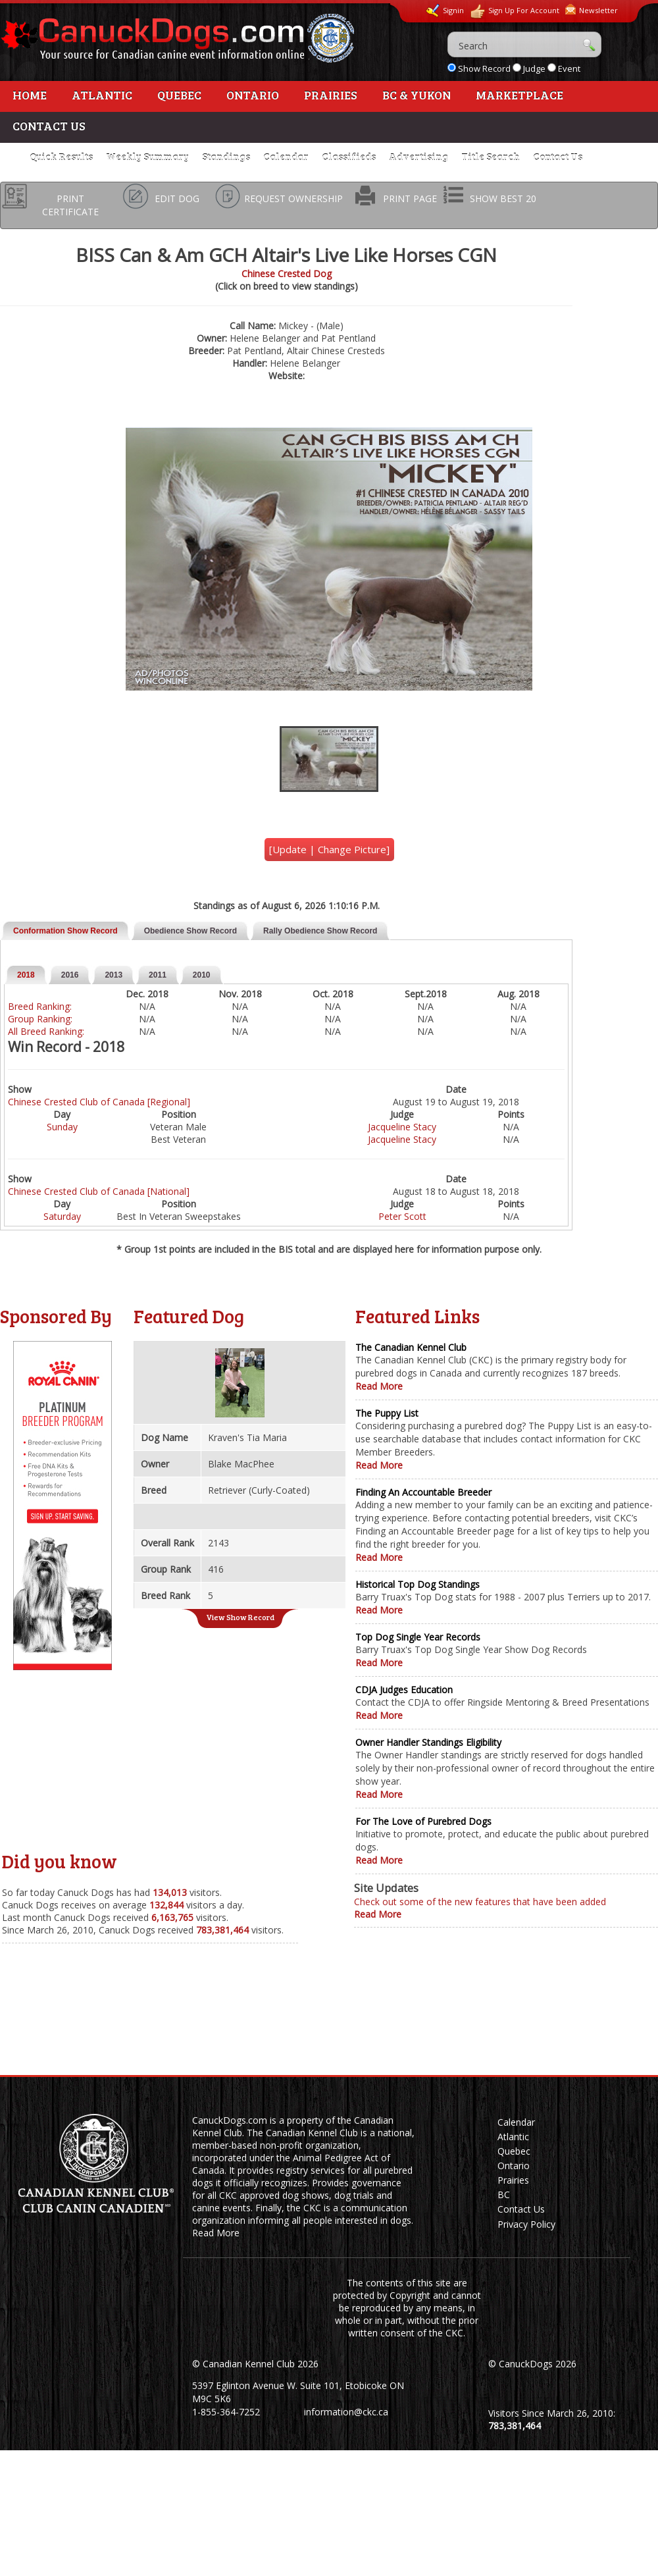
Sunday (62, 1126)
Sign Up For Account (514, 11)
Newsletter (591, 9)
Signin (445, 10)
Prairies (330, 95)
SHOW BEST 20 (503, 198)
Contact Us (49, 126)
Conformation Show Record (65, 930)
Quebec (179, 95)
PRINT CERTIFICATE (70, 205)
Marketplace (519, 95)
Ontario (252, 95)
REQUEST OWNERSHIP (293, 198)
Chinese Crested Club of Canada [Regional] (99, 1101)
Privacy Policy (526, 2224)
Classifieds (349, 156)
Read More (379, 1386)
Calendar (286, 156)
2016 (70, 975)
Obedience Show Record (190, 930)
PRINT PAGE (410, 198)
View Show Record (240, 1617)
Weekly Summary (147, 156)
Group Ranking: (40, 1018)
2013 (113, 975)
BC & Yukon (416, 95)
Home (30, 95)
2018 (26, 975)
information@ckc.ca (346, 2411)
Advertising (418, 156)
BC (503, 2194)
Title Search (490, 156)
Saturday (62, 1216)
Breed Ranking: (40, 1006)
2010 (202, 975)
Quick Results (61, 156)
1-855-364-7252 (226, 2411)
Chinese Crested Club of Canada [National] (99, 1191)
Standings (226, 156)
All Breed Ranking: (46, 1031)
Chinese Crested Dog (286, 273)
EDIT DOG (177, 198)
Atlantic (102, 95)
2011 (157, 975)
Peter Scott (402, 1216)
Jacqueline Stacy (402, 1126)
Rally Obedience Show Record (320, 930)
